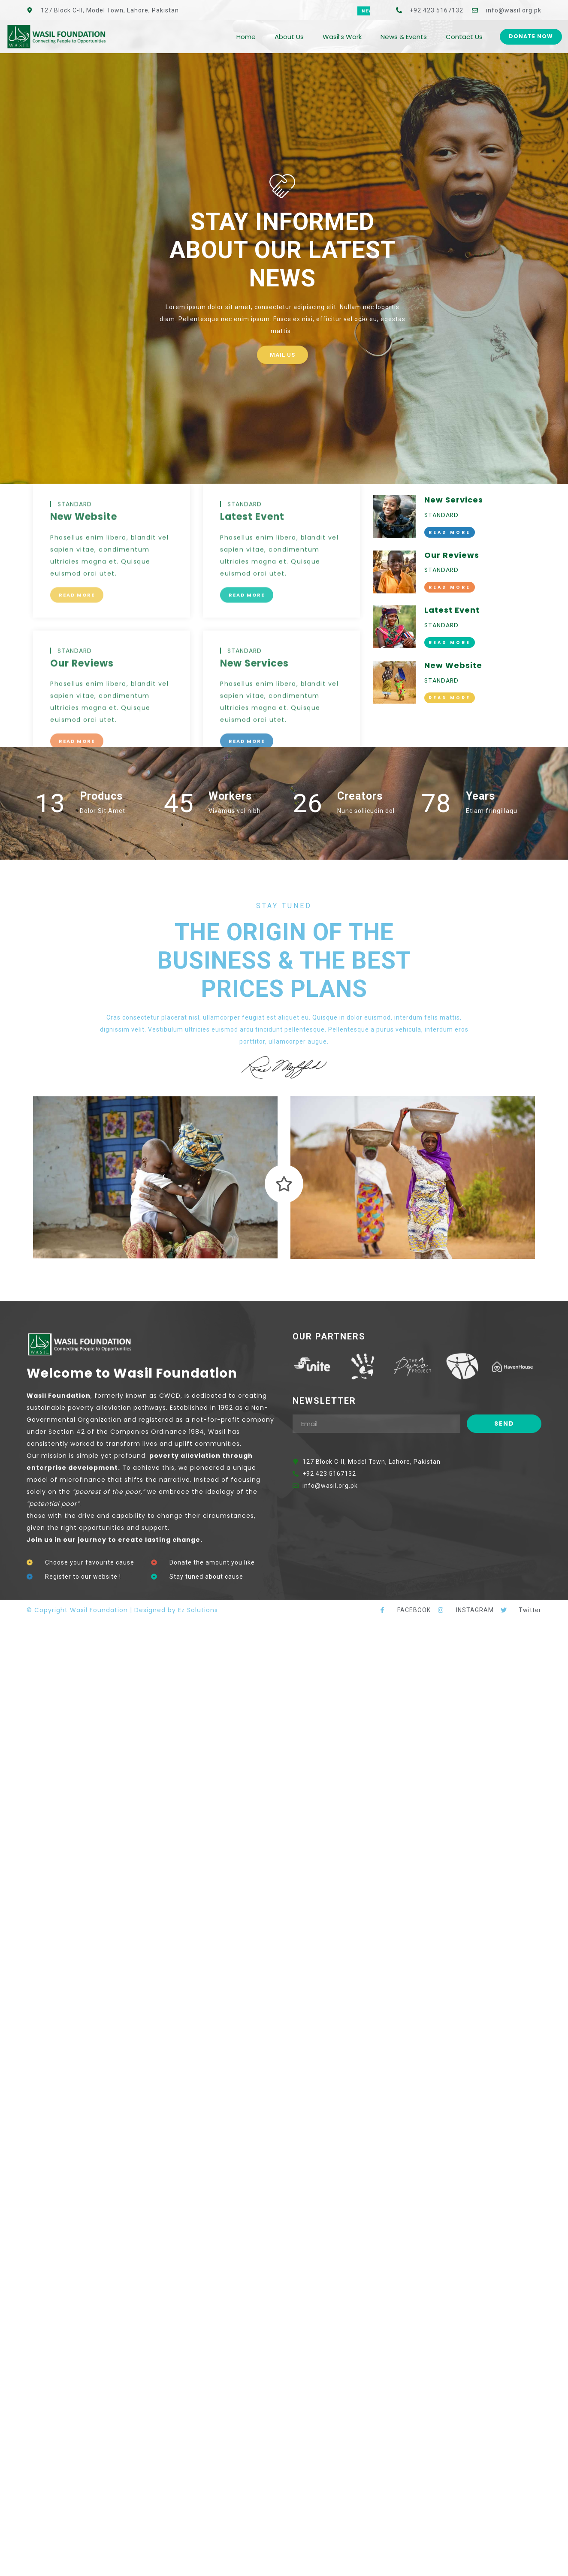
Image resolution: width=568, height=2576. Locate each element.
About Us (289, 36)
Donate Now (531, 36)
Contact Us (464, 36)
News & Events (404, 36)
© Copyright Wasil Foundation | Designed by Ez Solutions (122, 1610)
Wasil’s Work (342, 36)
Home (246, 36)
